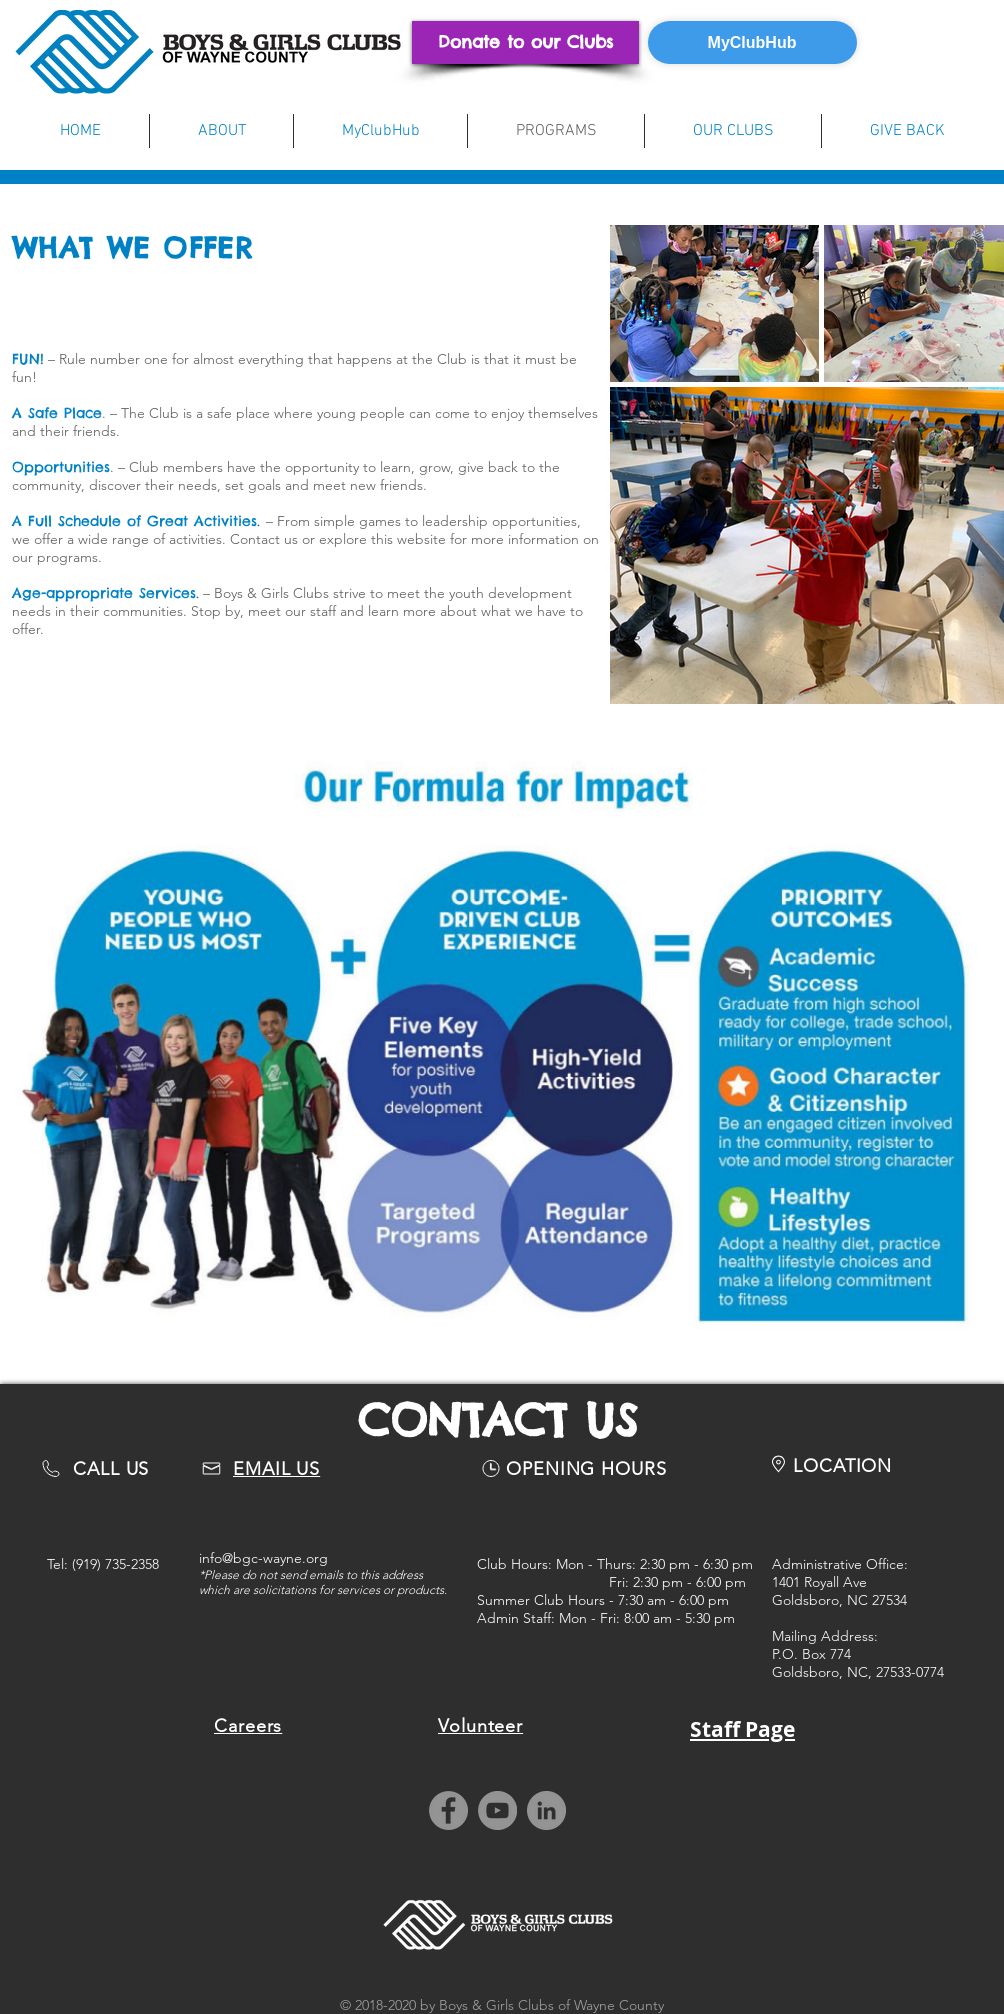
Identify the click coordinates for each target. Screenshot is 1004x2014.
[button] (221, 131)
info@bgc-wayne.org (263, 1558)
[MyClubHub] (752, 42)
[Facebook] (448, 1810)
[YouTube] (497, 1810)
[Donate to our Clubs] (525, 42)
